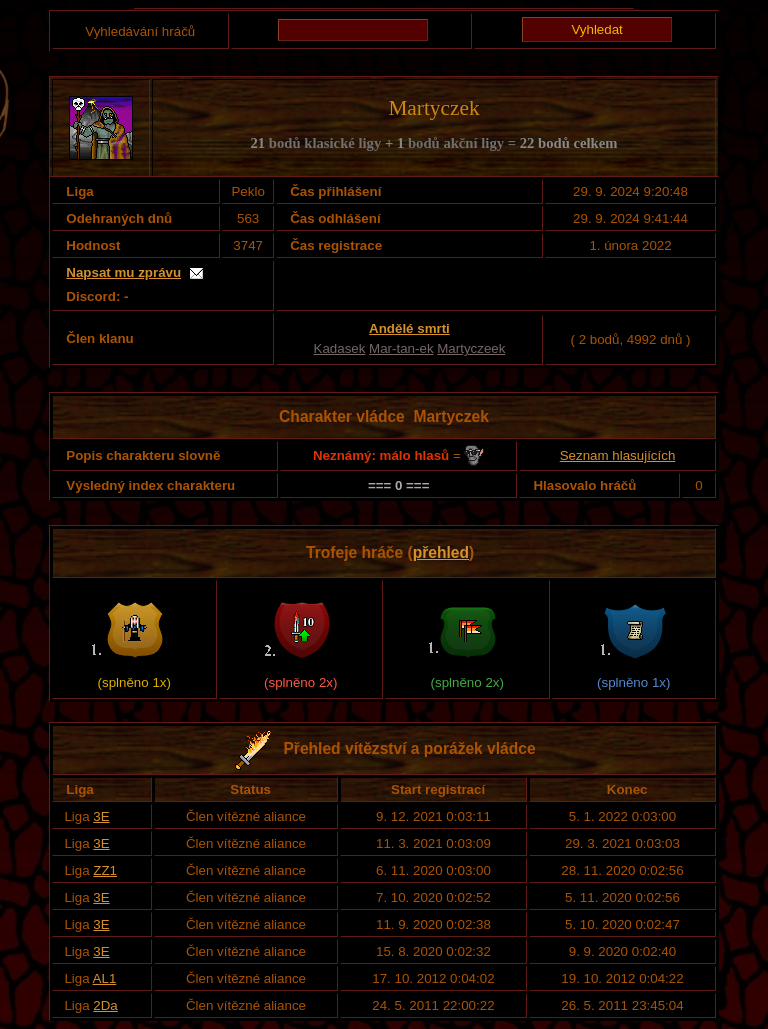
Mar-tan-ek (401, 348)
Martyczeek (471, 348)
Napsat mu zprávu (123, 272)
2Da (105, 1005)
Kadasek (340, 348)
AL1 (105, 978)
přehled (441, 552)
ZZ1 (105, 870)
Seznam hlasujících (618, 455)
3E (101, 816)
